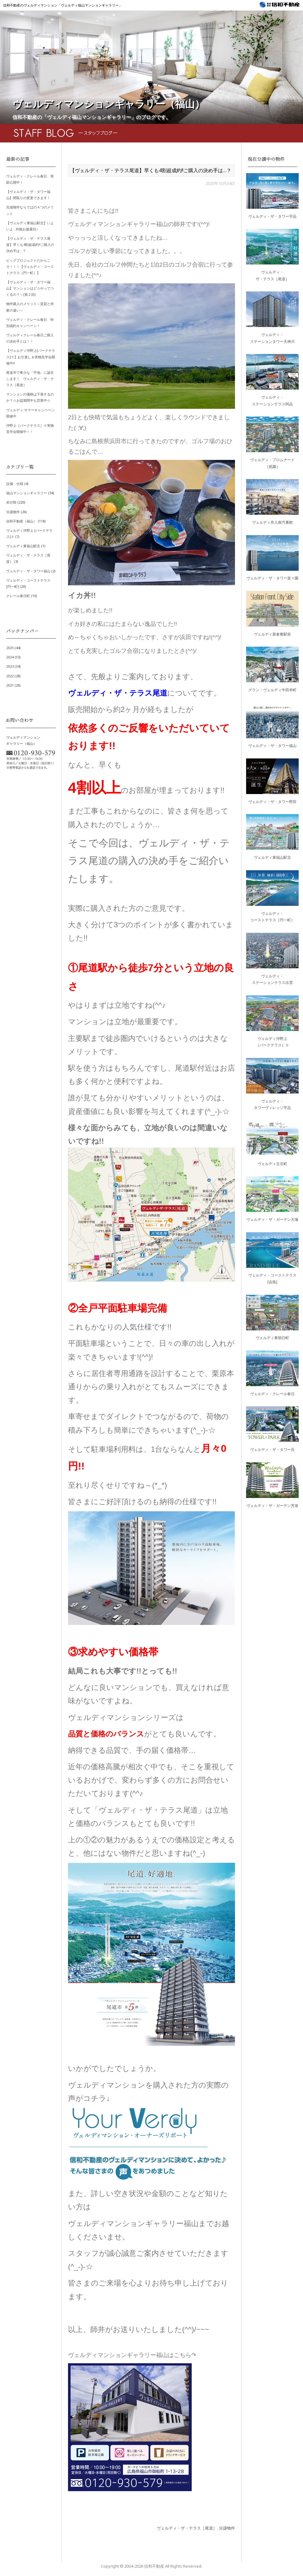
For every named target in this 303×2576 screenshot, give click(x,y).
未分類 (11, 502)
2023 (10, 666)
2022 (10, 676)
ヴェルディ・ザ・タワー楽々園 (272, 578)
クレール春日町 (18, 595)
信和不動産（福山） (21, 521)
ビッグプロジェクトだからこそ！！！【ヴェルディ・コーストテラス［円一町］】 (30, 266)
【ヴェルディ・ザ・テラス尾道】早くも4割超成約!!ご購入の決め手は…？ (30, 244)
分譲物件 (227, 2528)
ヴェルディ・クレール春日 (272, 1393)
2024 (10, 657)
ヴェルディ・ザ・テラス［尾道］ (187, 2528)
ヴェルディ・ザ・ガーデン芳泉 (272, 1505)
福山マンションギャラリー (26, 493)
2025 (10, 647)
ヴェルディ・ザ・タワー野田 (272, 801)
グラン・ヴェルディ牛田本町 (272, 689)
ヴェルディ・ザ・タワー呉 (272, 1449)
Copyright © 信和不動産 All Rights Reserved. (151, 2566)
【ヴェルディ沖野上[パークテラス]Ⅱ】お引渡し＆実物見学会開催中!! (30, 356)
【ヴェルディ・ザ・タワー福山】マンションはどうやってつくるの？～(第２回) (30, 288)
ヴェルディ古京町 (272, 1163)
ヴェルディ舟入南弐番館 (272, 522)
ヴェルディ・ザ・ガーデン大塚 (272, 1219)
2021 (10, 685)
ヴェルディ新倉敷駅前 (272, 634)
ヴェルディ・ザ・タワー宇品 (272, 216)
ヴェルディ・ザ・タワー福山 (28, 571)
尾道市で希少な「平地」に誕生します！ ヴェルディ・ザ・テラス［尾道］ (30, 378)
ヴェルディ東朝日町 (272, 1337)
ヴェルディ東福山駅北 (23, 546)
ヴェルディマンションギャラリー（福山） (108, 103)
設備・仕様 (14, 483)
